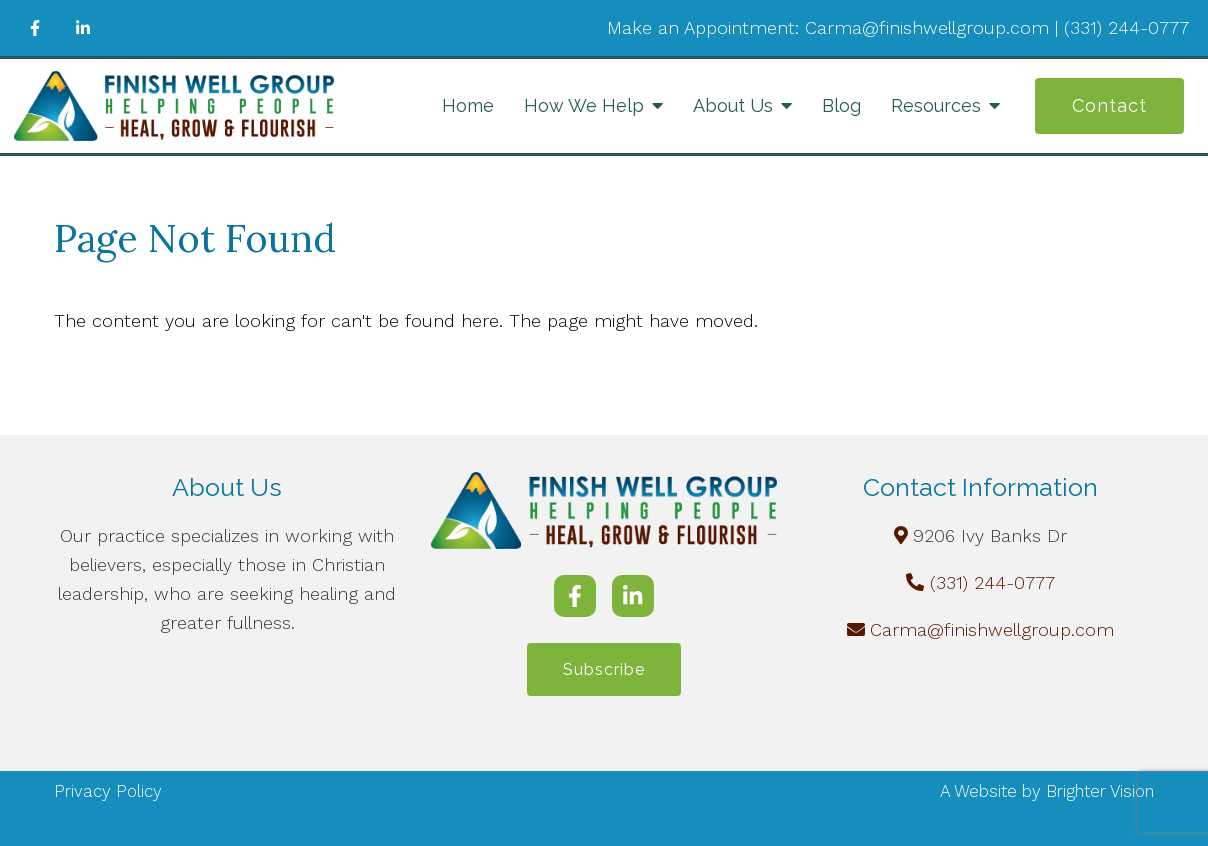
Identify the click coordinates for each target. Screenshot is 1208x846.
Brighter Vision (1100, 792)
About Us (733, 105)
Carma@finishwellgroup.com (992, 629)
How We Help (584, 105)
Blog (841, 105)
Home (468, 105)
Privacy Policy (108, 792)
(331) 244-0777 (992, 582)
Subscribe (604, 669)
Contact (1109, 105)
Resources (936, 105)
